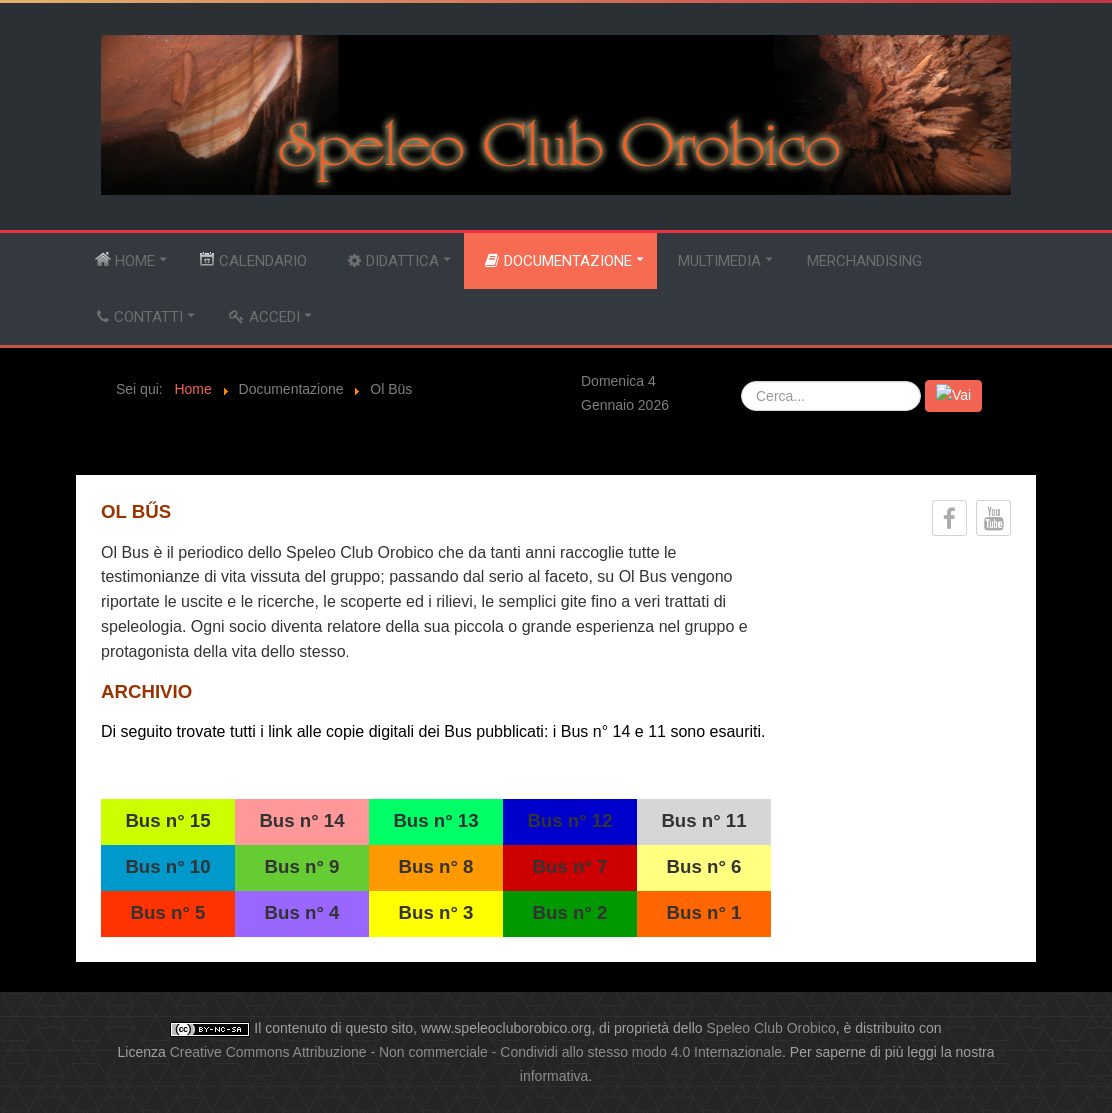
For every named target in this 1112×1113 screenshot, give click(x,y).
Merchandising (864, 261)
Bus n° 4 (302, 912)
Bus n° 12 (569, 820)
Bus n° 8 (436, 866)
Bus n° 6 (704, 866)
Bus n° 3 (436, 912)
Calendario (253, 260)
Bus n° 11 (703, 820)
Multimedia (719, 261)
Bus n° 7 (570, 866)
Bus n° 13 (435, 820)
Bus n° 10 (167, 866)
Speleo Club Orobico (771, 1028)
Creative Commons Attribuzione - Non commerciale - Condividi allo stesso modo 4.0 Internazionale (476, 1052)
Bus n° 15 (167, 820)
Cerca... (741, 380)
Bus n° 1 (704, 912)
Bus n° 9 (302, 866)
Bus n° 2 (570, 912)
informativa (554, 1076)
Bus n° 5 (168, 912)
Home (125, 260)
